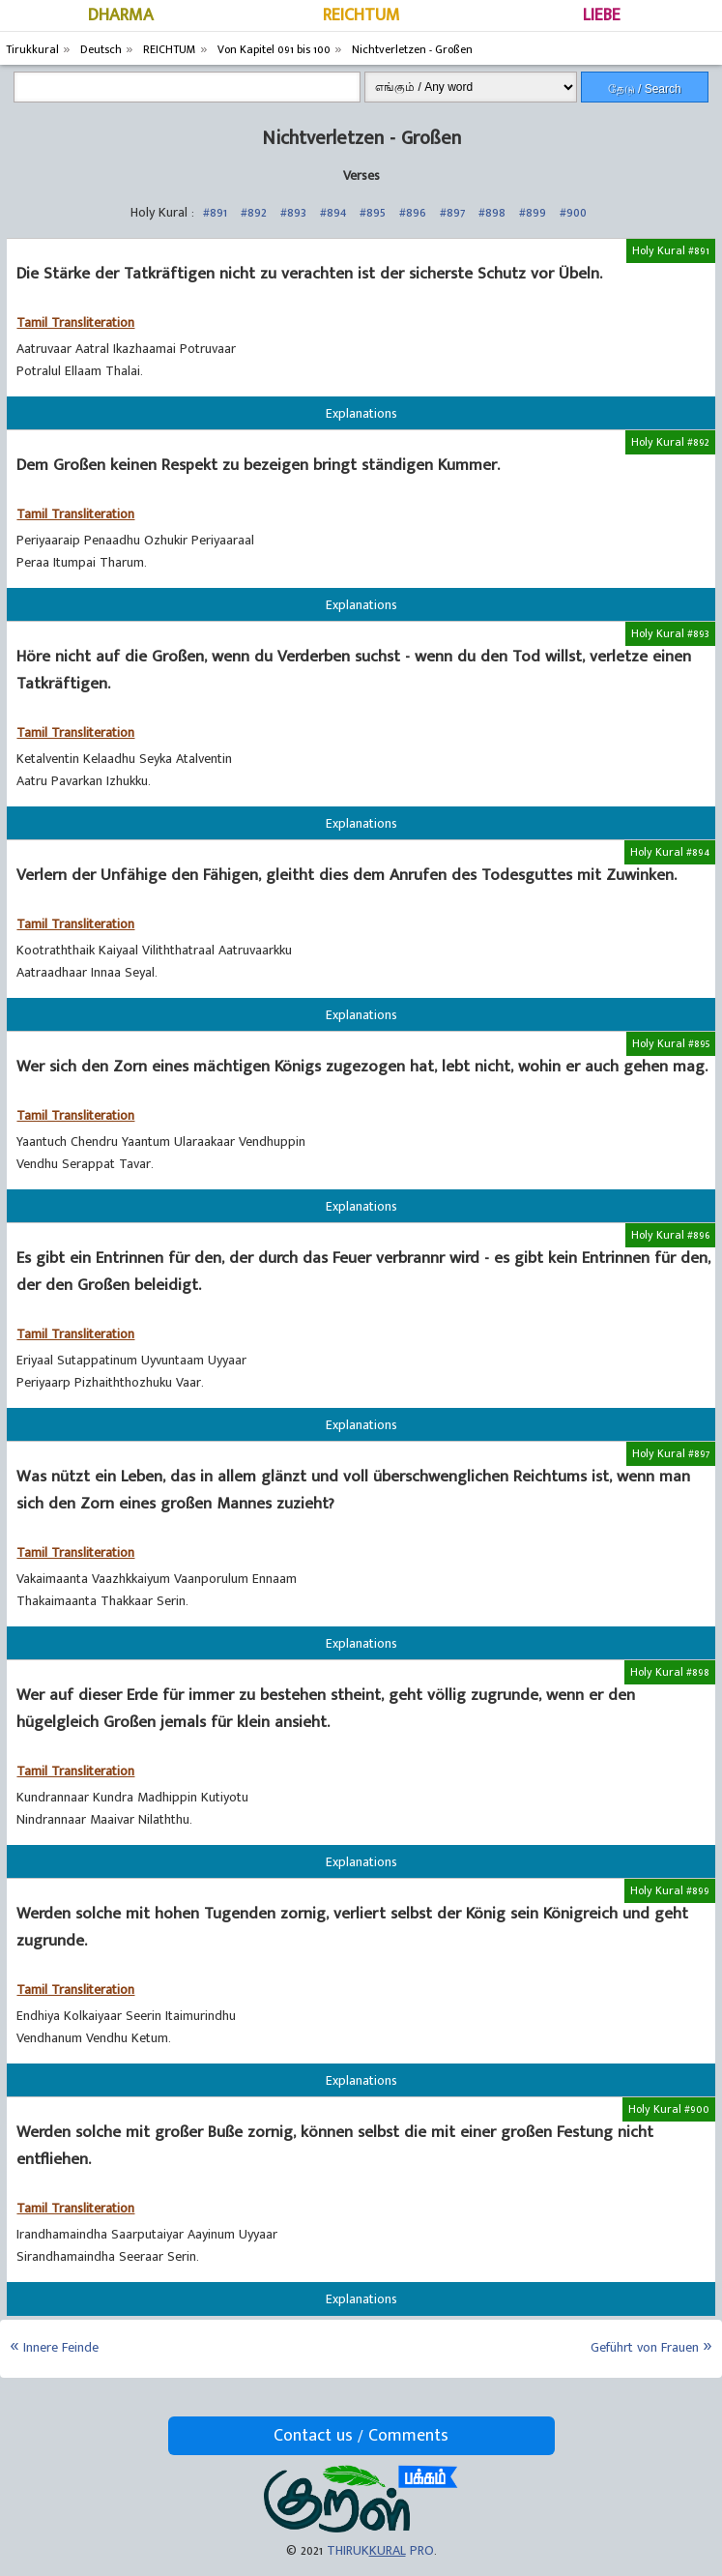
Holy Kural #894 (669, 852)
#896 (412, 212)
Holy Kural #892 (670, 442)
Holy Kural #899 (669, 1890)
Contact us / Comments (361, 2435)
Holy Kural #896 (670, 1234)
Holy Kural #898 (669, 1672)
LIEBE (602, 15)
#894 (333, 212)
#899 (532, 212)
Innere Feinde (61, 2347)
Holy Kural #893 (670, 633)
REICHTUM (361, 15)
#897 (452, 212)
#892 (254, 212)
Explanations (361, 413)
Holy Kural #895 (670, 1043)
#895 (373, 212)
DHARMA (121, 15)
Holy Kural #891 (670, 250)
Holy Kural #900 (668, 2109)
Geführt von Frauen (645, 2347)
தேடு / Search (644, 89)
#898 (491, 212)
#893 (293, 212)
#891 (215, 212)
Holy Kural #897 (670, 1453)
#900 (573, 212)
